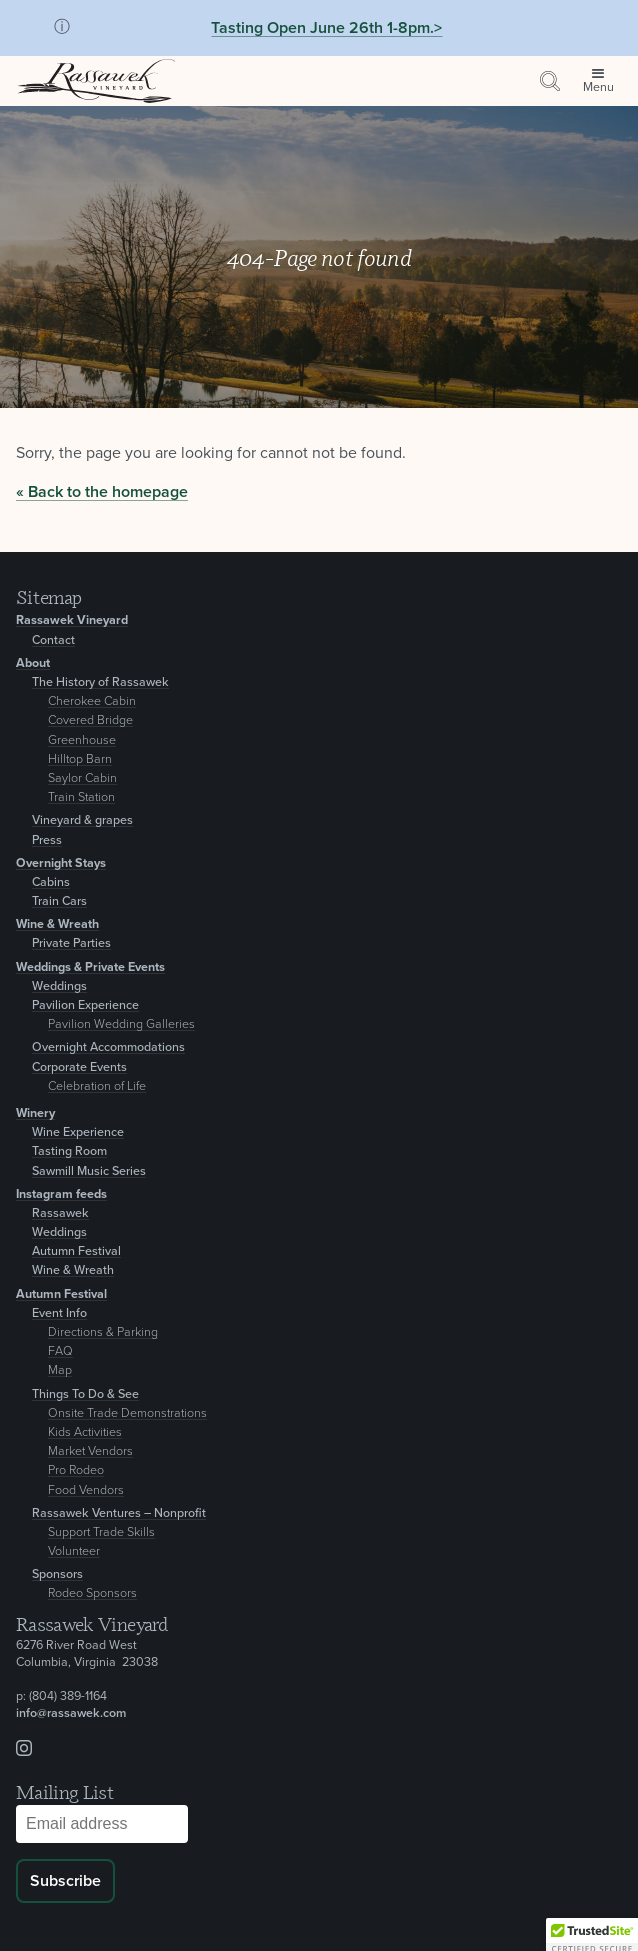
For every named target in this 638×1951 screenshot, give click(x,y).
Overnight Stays (61, 863)
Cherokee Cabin (92, 701)
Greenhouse (82, 740)
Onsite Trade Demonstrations (127, 1413)
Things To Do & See (85, 1394)
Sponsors (57, 1574)
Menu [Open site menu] (598, 87)
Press (47, 840)
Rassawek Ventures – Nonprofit (119, 1513)
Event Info (59, 1313)
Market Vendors (90, 1451)
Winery (35, 1113)
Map (60, 1370)
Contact (53, 640)
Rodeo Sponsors (92, 1593)
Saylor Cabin (82, 778)
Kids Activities (85, 1432)
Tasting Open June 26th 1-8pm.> (326, 28)
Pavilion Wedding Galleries (121, 1024)
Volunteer (74, 1551)
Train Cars (59, 901)
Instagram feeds (61, 1194)
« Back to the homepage (102, 492)
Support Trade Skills (101, 1532)
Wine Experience (78, 1132)
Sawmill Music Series (89, 1171)
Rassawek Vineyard (72, 620)
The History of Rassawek (100, 682)
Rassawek (60, 1213)
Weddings (59, 986)
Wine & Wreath (57, 924)
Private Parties (71, 943)
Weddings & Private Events (90, 967)
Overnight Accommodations (108, 1047)
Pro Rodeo (76, 1470)
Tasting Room (69, 1151)
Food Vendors (86, 1490)
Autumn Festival (76, 1251)
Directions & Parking (103, 1332)
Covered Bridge (90, 720)
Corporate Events (79, 1067)
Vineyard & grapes (82, 820)
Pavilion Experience (85, 1005)
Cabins (51, 882)
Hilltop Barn (80, 759)
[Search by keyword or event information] (550, 81)
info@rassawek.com (71, 1713)
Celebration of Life (97, 1086)
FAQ (60, 1351)
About (33, 663)
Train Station (81, 797)
